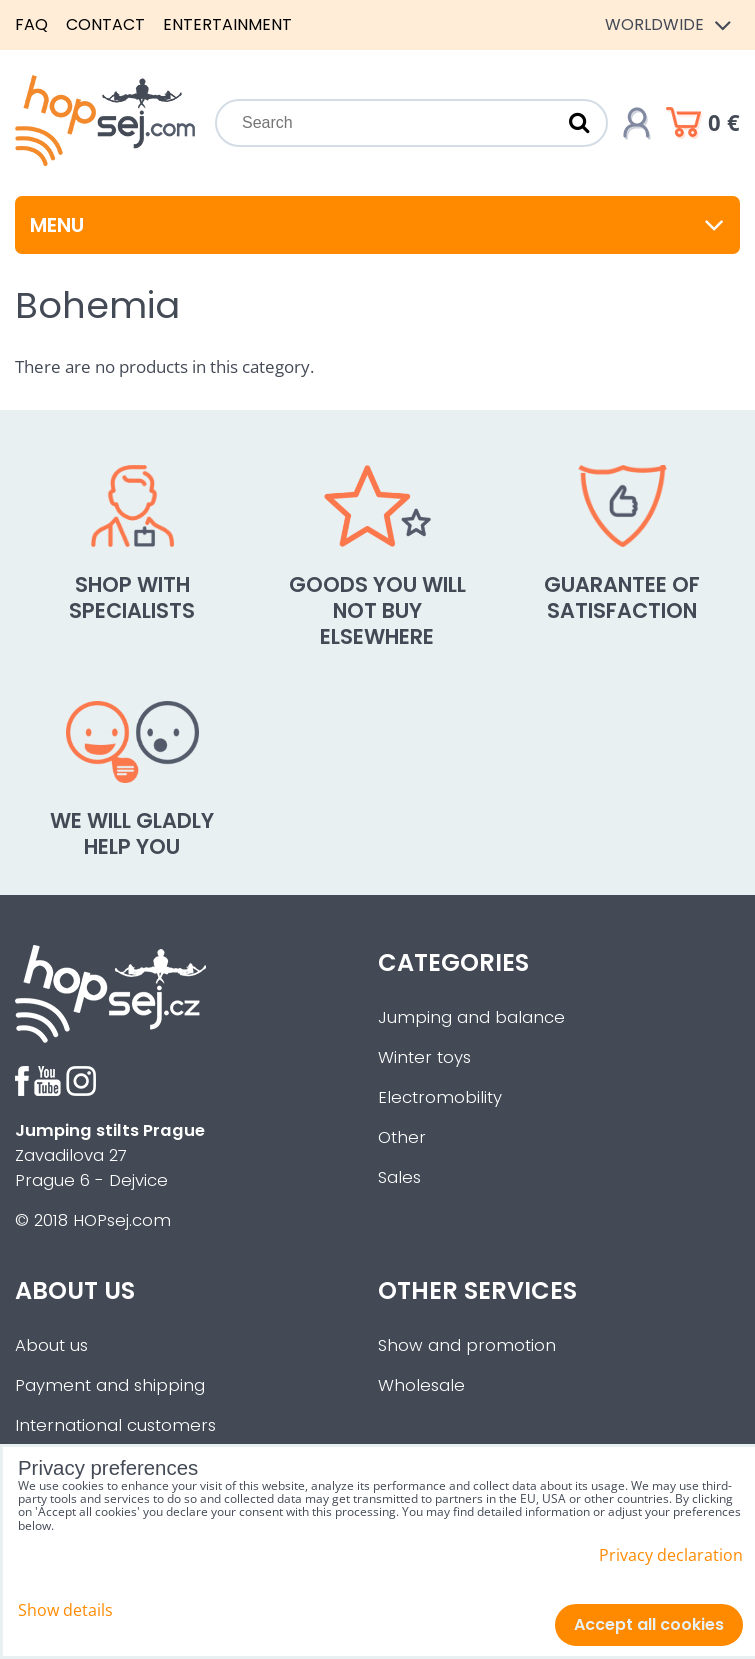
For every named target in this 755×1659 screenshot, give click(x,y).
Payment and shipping (110, 1385)
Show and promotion (467, 1345)
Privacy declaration (671, 1555)
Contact (105, 24)
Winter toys (424, 1057)
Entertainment (227, 24)
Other (402, 1137)
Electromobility (440, 1097)
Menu (377, 225)
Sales (399, 1177)
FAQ (31, 24)
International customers (115, 1425)
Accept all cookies (649, 1624)
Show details (65, 1610)
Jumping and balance (471, 1017)
